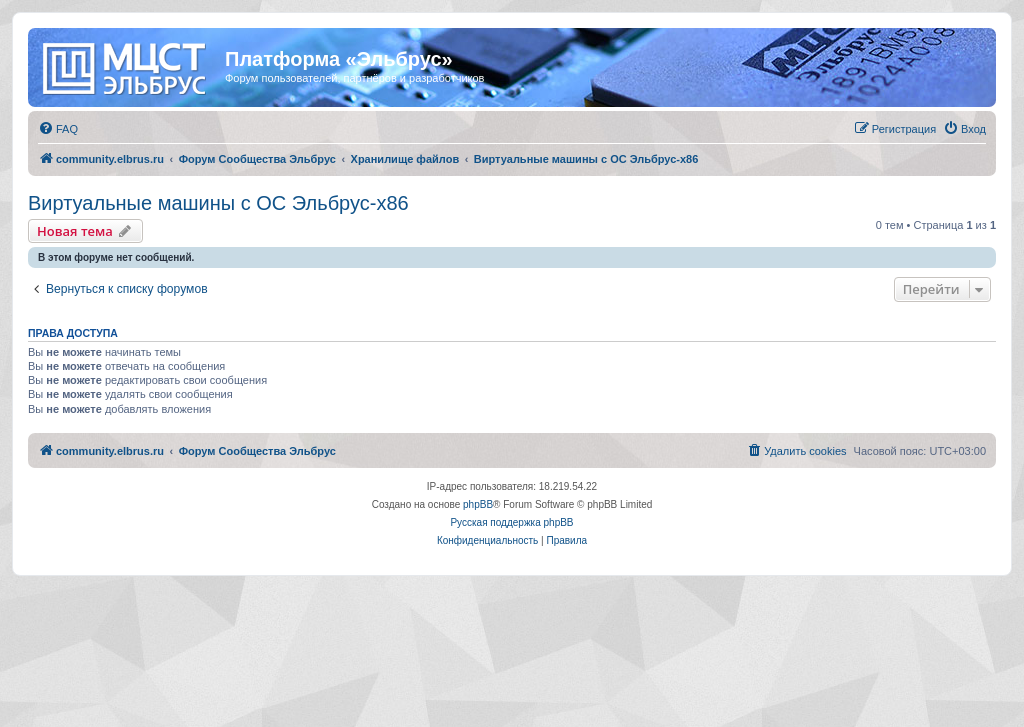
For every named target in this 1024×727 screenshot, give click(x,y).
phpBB (478, 504)
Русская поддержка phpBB (511, 522)
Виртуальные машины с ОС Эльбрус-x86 (218, 203)
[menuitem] (58, 129)
